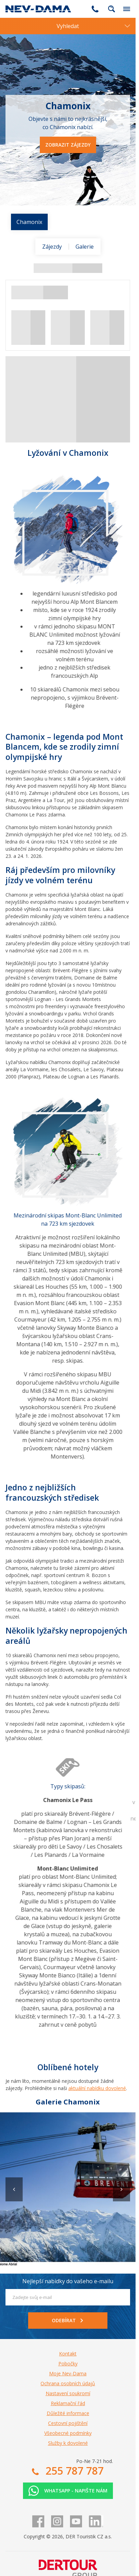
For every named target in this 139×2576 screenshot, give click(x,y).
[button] (121, 2189)
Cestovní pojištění (68, 2423)
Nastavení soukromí (68, 2393)
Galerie (85, 246)
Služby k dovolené (68, 2443)
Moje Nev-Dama (67, 2373)
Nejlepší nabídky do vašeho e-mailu (67, 2281)
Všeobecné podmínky (68, 2433)
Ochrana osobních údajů (67, 2383)
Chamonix (29, 222)
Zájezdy (52, 246)
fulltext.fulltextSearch (111, 8)
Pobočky (68, 2363)
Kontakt (68, 2353)
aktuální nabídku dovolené (97, 2088)
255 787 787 (95, 8)
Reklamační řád (68, 2403)
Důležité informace (68, 2413)
